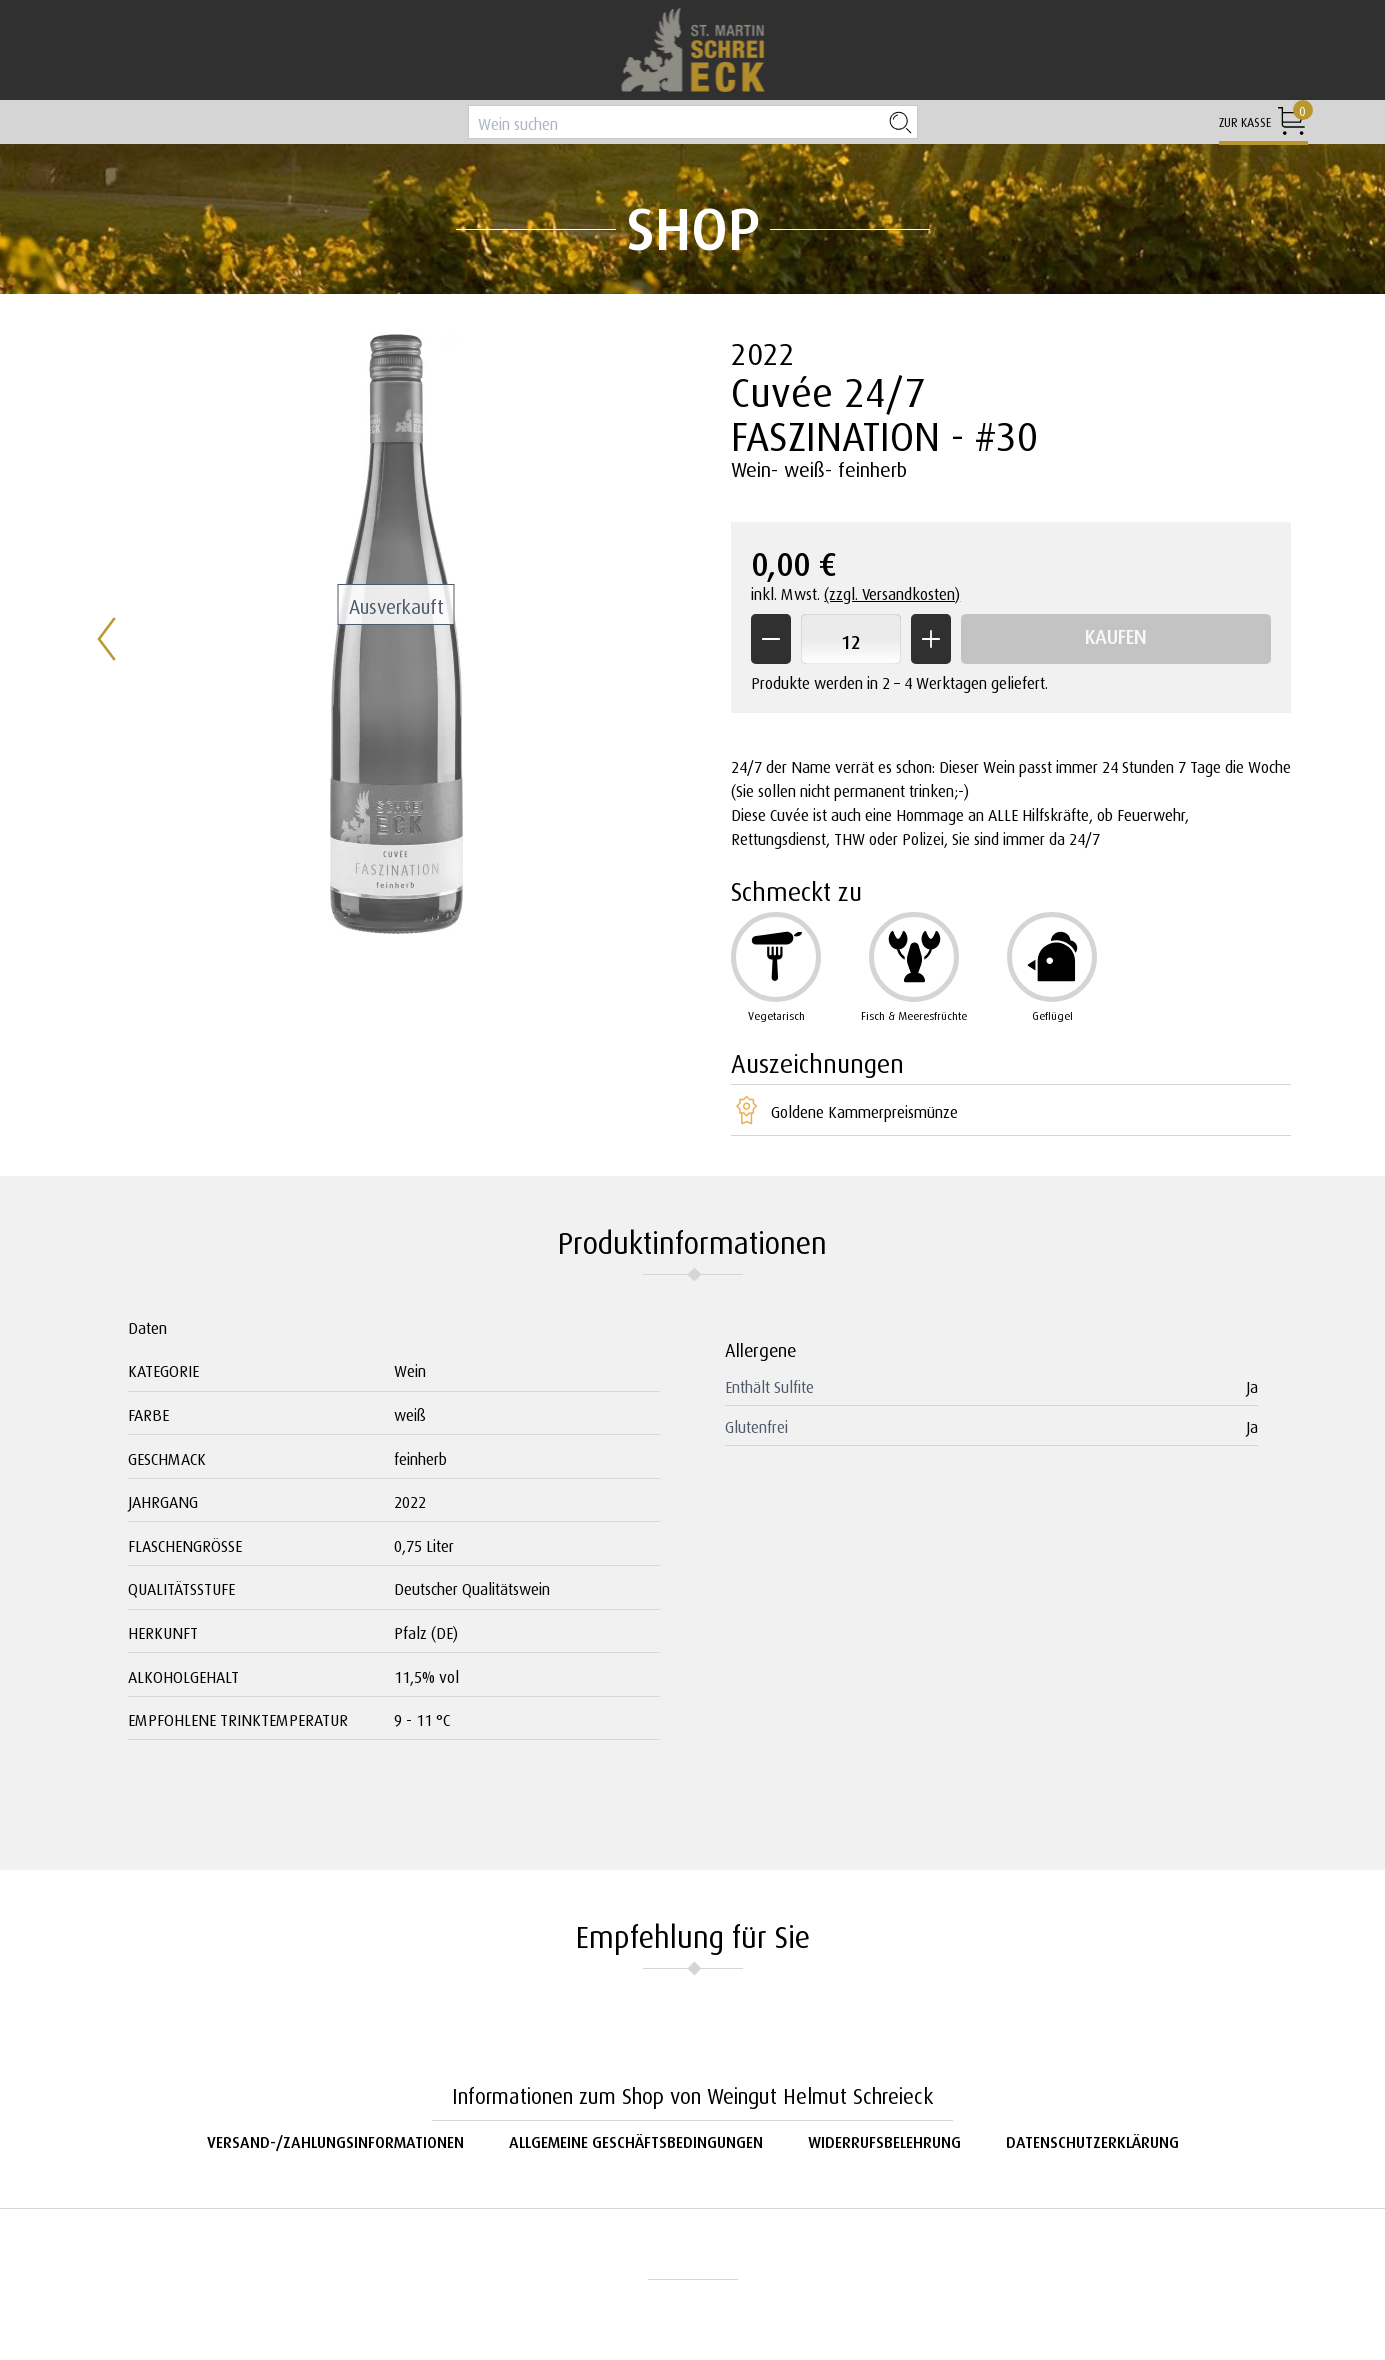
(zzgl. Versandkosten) (892, 591)
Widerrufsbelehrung (884, 2139)
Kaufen (1116, 633)
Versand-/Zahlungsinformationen (335, 2139)
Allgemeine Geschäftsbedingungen (636, 2139)
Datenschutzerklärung (1092, 2139)
